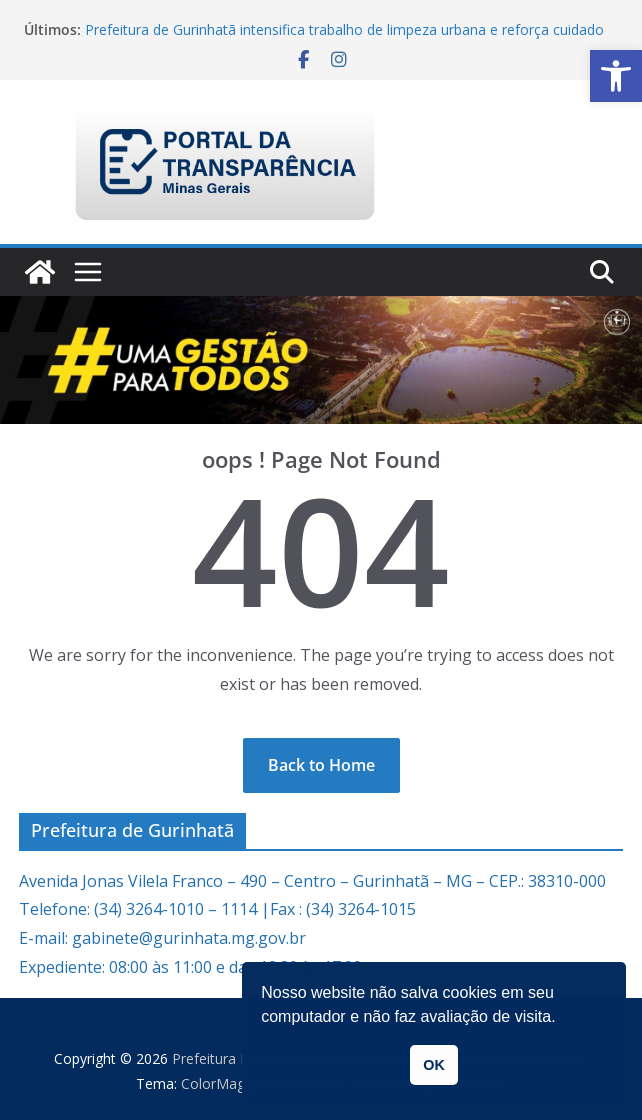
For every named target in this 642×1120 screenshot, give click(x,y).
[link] (616, 76)
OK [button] (434, 1065)
